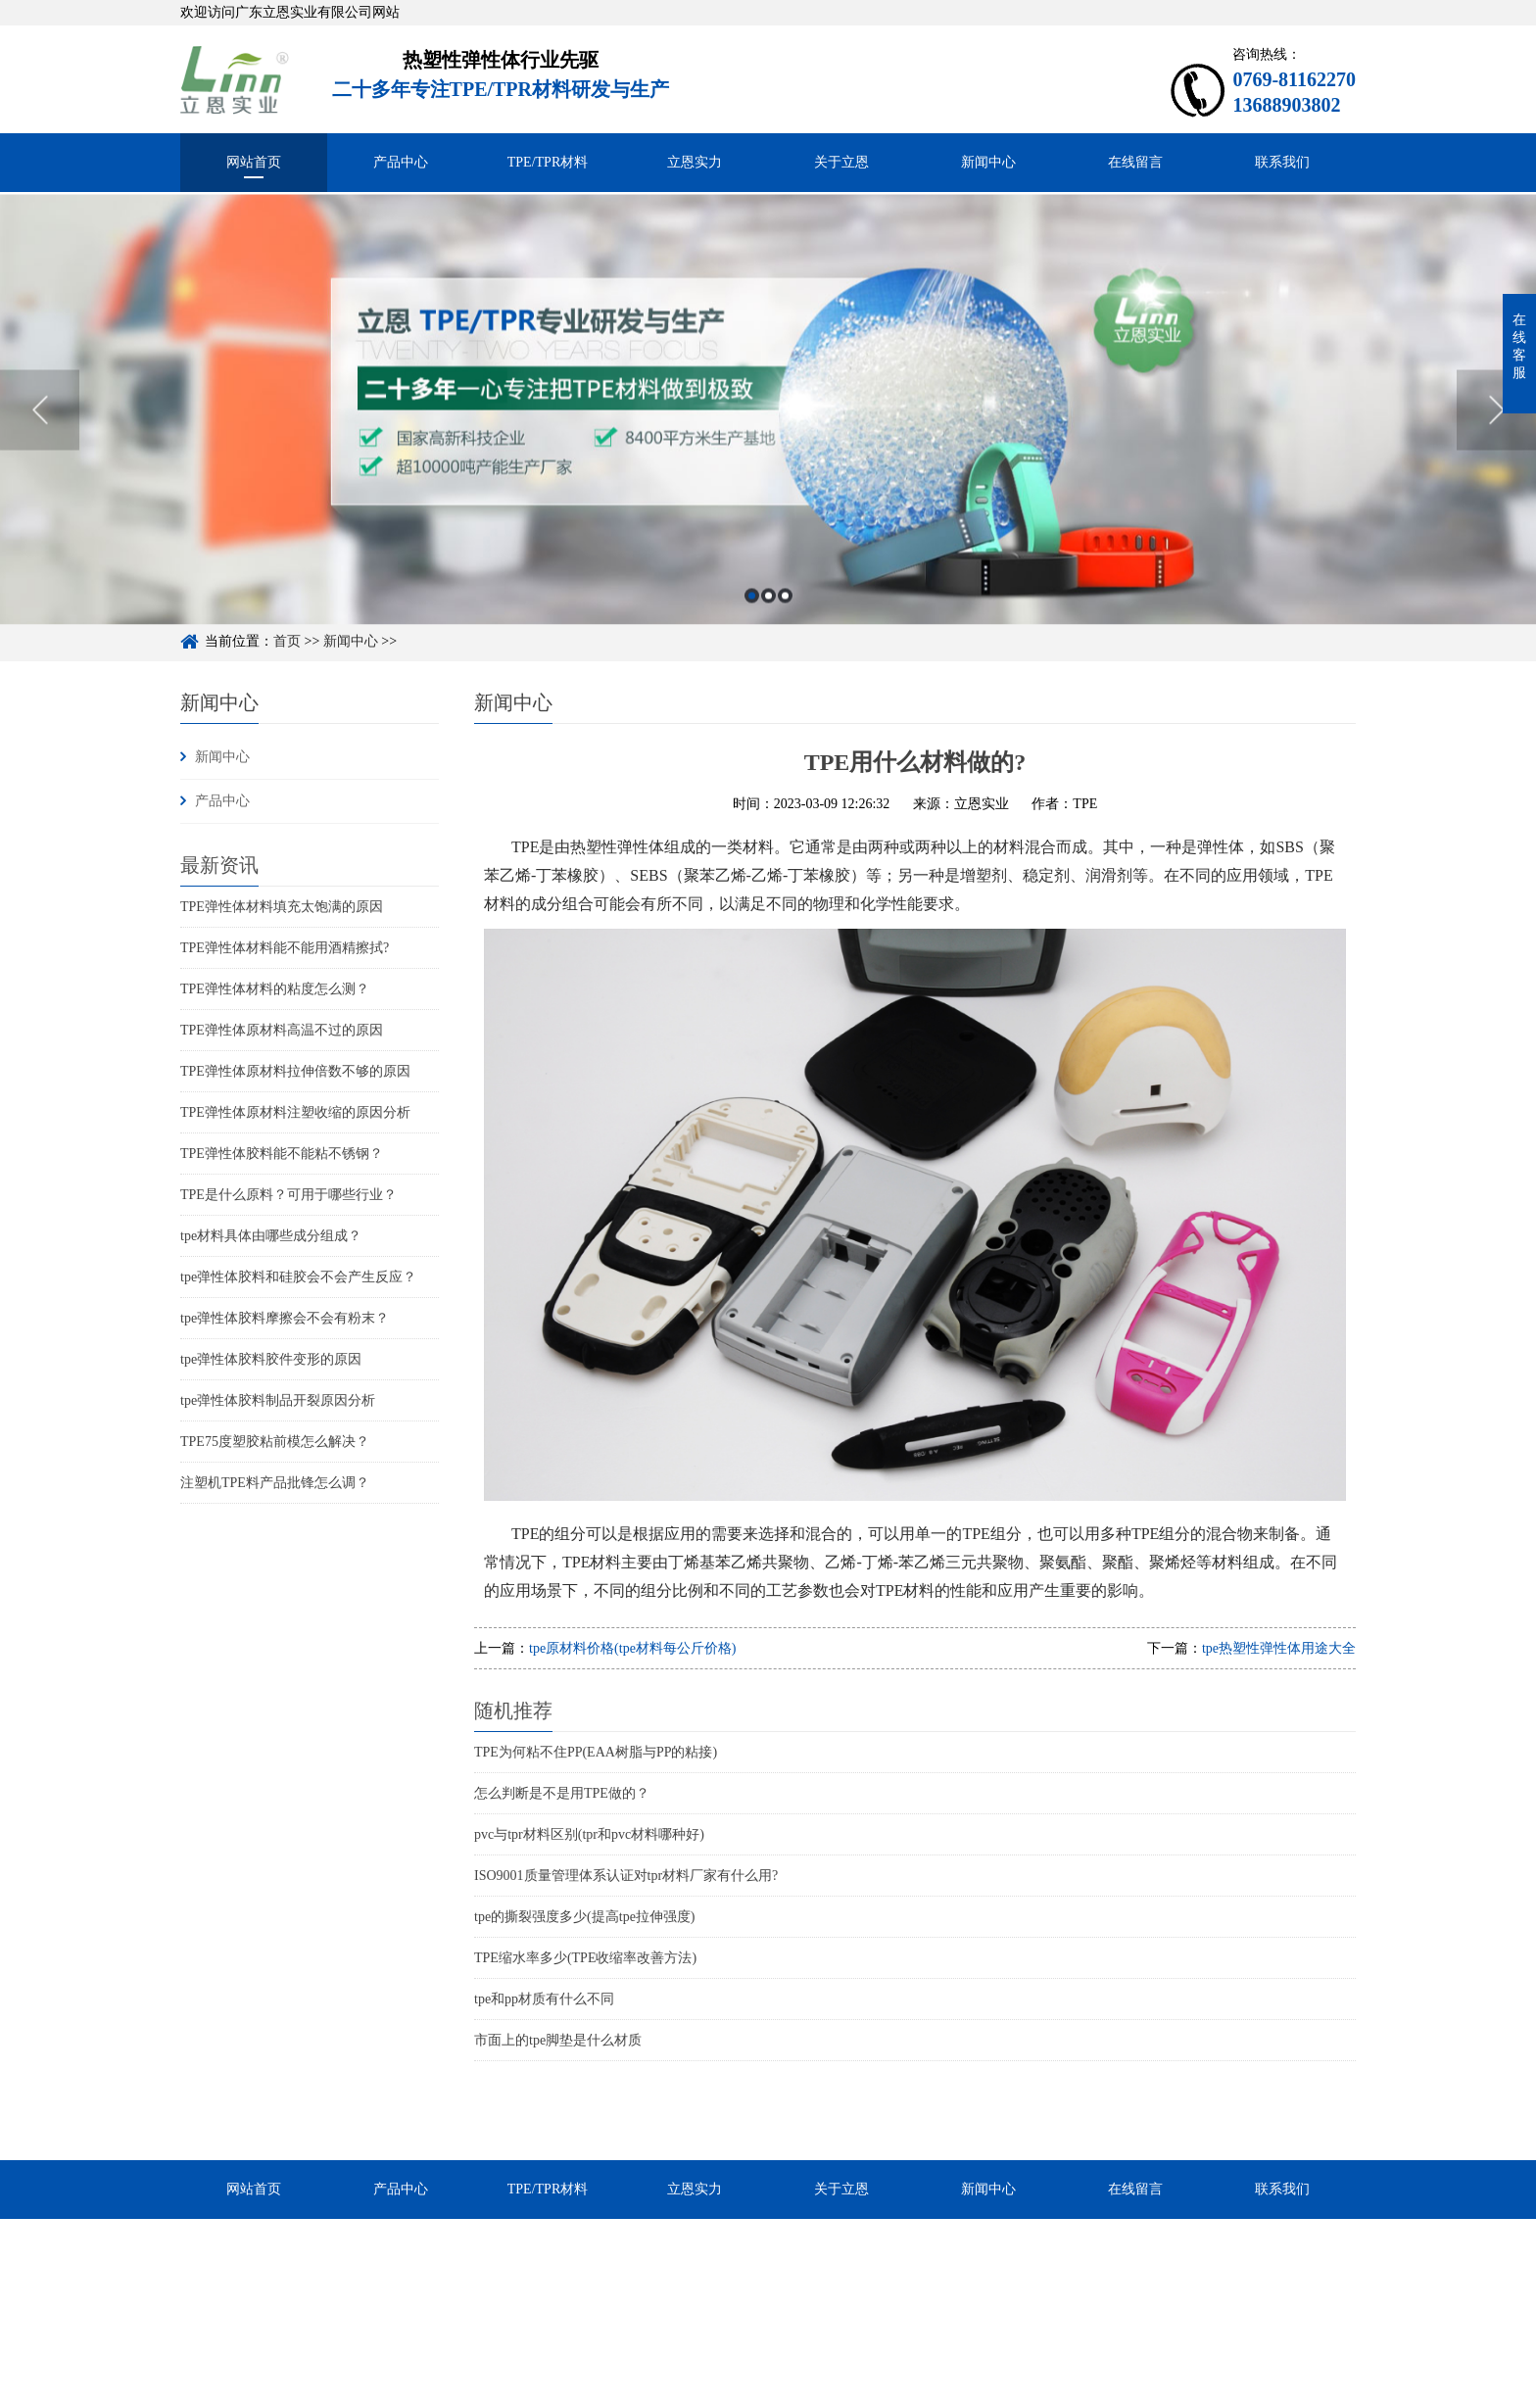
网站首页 (253, 162)
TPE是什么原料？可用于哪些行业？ (288, 1194)
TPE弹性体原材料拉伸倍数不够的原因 (295, 1071)
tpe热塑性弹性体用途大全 (1279, 1648)
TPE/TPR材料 (547, 162)
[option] (768, 447)
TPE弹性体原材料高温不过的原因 (281, 1030)
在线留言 (1135, 162)
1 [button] (751, 633)
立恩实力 (694, 162)
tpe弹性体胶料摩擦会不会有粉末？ (284, 1318)
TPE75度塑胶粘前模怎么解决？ (274, 1441)
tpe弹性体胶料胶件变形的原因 (270, 1359)
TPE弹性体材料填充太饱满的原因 (281, 906)
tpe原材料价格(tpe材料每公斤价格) (633, 1648)
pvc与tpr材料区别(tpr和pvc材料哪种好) (589, 1834)
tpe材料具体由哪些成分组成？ (270, 1235)
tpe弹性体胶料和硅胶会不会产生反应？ (298, 1277)
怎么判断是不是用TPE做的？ (561, 1793)
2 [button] (768, 633)
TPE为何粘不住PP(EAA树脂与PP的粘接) (595, 1752)
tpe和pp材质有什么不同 (544, 1999)
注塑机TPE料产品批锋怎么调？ (274, 1482)
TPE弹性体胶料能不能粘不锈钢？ (281, 1153)
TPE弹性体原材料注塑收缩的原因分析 (295, 1112)
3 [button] (785, 633)
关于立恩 (841, 162)
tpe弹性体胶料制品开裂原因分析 (277, 1400)
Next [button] (1496, 448)
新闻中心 (988, 162)
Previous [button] (39, 448)
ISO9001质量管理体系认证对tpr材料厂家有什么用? (626, 1875)
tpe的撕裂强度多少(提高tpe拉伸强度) (585, 1916)
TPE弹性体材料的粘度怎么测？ (274, 989)
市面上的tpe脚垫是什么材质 (558, 2040)
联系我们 (1282, 162)
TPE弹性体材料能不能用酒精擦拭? (284, 947)
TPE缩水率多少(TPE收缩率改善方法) (585, 1957)
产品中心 (400, 162)
